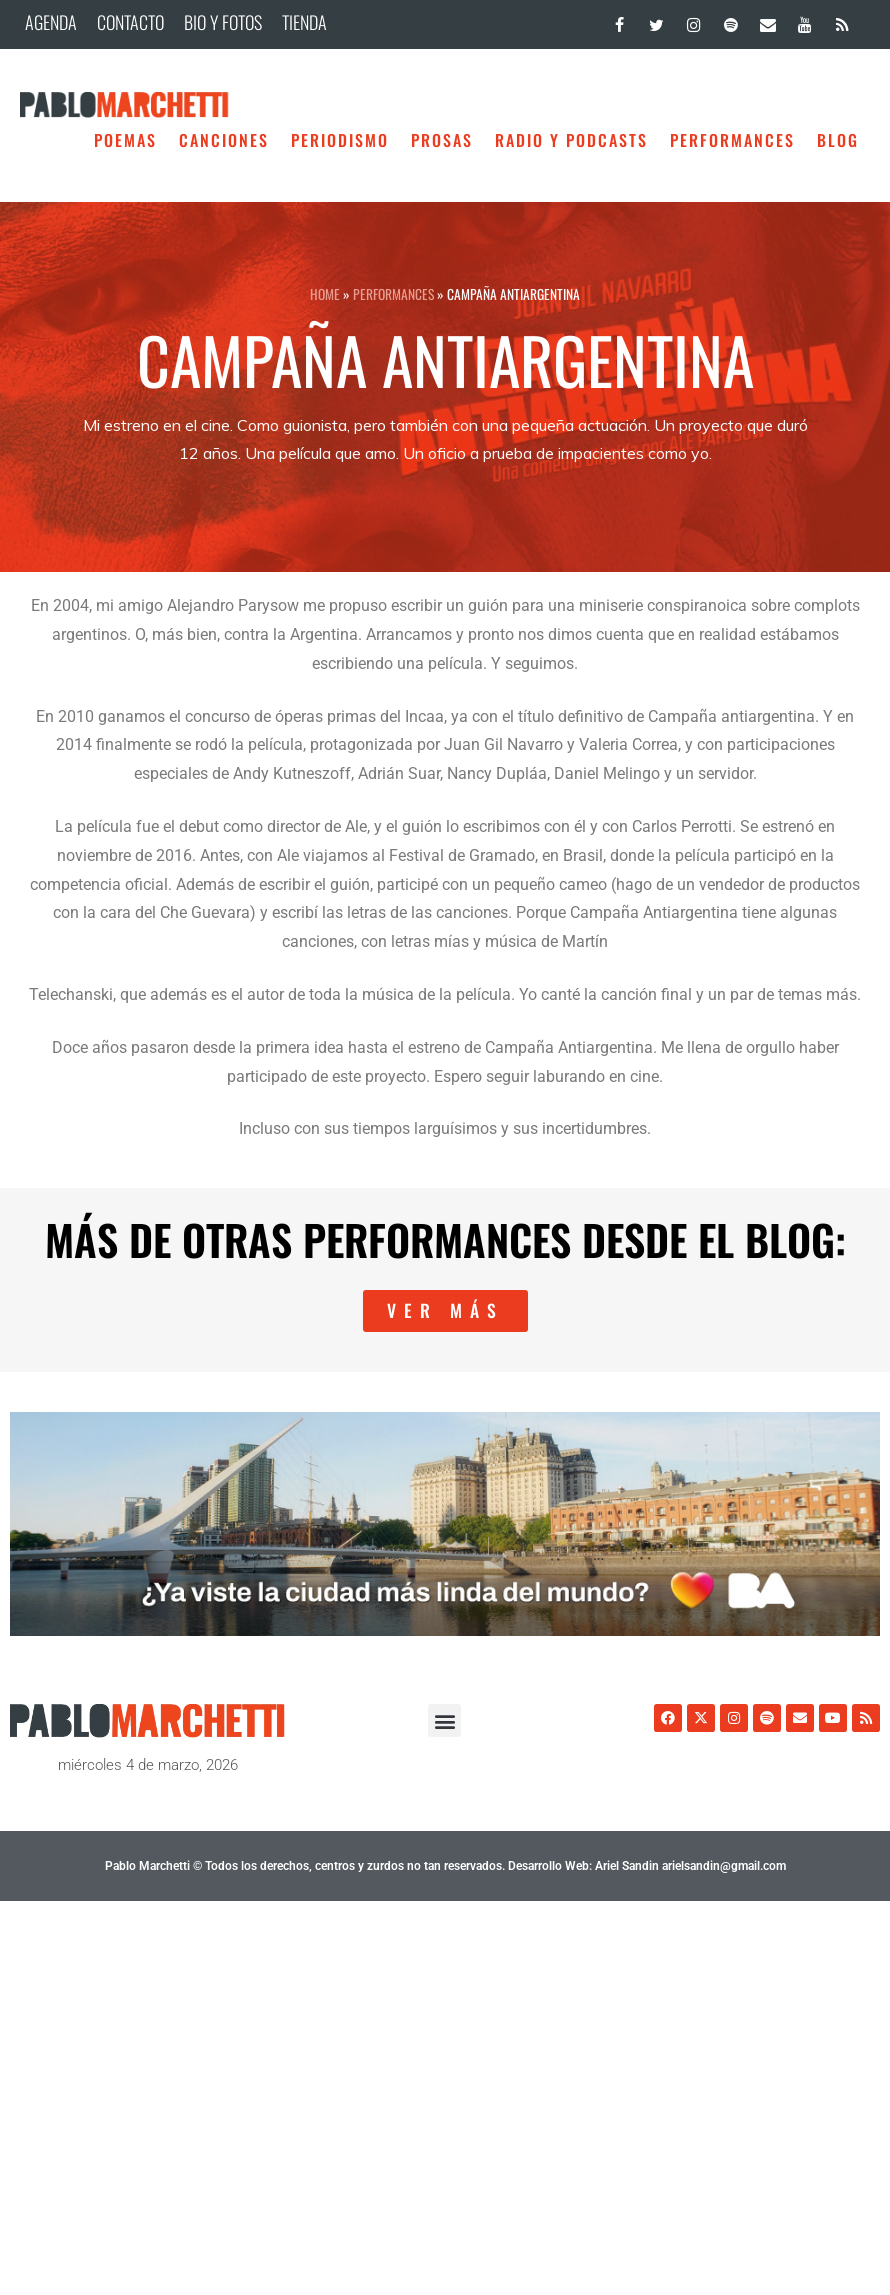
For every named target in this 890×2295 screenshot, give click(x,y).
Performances (732, 140)
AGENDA (51, 22)
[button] (444, 1720)
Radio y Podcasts (571, 140)
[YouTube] (805, 20)
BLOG (838, 140)
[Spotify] (730, 20)
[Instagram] (693, 20)
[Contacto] (767, 20)
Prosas (442, 140)
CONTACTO (130, 22)
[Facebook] (619, 20)
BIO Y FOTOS (223, 22)
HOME (325, 294)
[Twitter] (656, 20)
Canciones (224, 140)
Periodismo (340, 140)
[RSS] (842, 20)
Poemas (125, 140)
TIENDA (304, 22)
